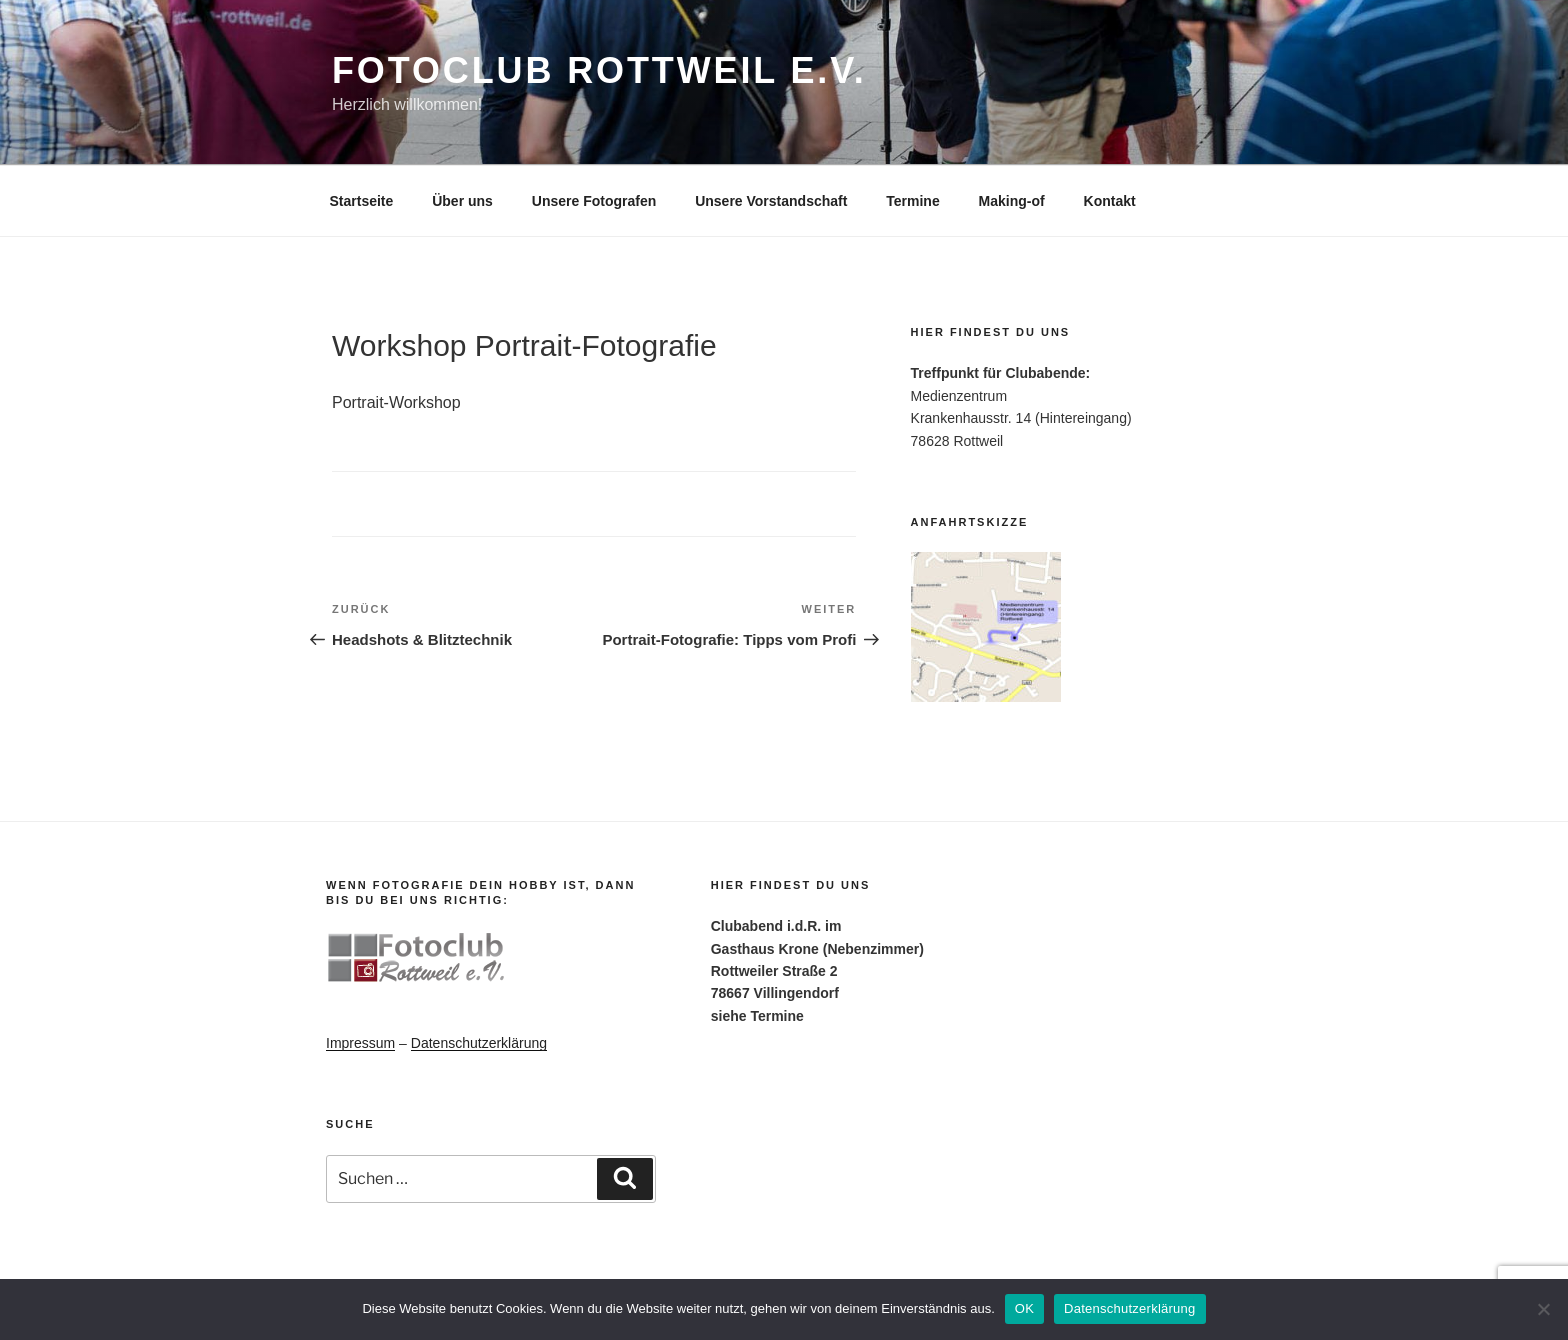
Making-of (1012, 201)
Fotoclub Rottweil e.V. (599, 70)
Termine (912, 201)
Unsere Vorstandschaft (771, 201)
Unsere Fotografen (594, 201)
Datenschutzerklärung (479, 1043)
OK (1024, 1308)
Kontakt (1110, 201)
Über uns (462, 201)
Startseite (362, 201)
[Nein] (1543, 1309)
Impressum (360, 1043)
